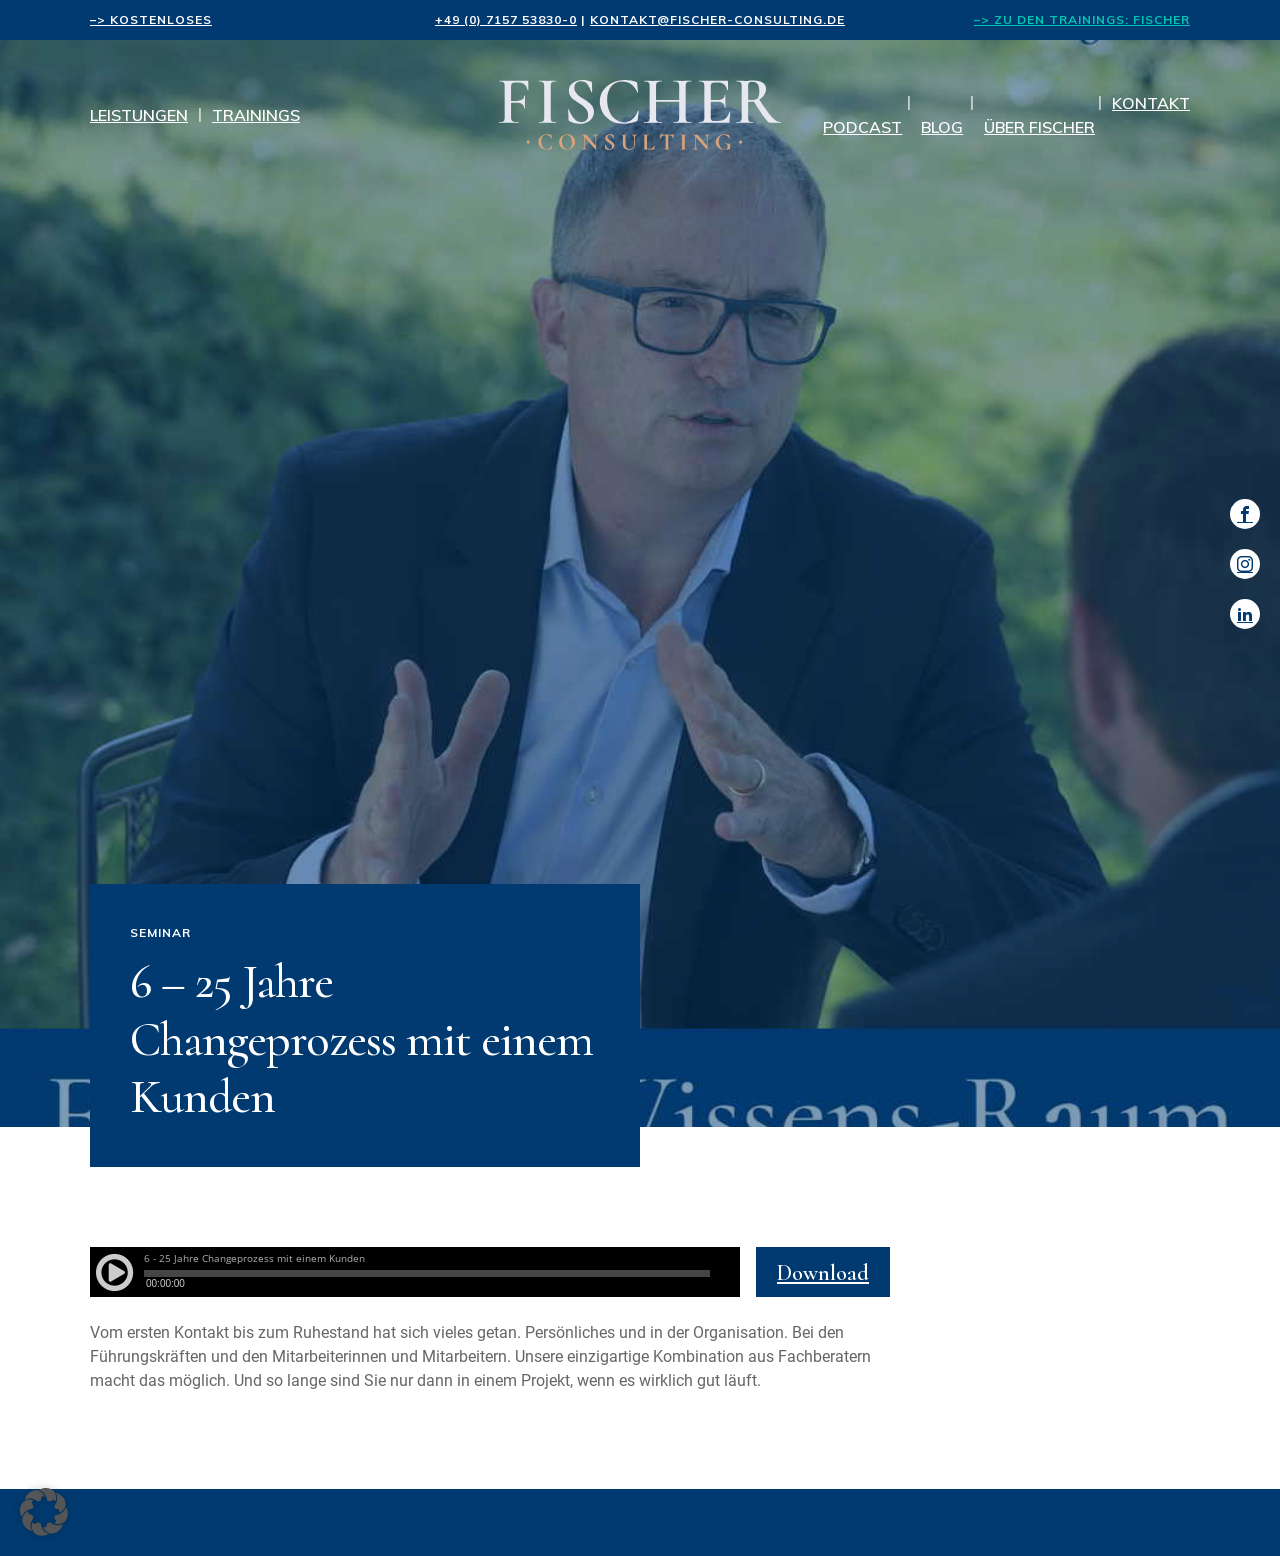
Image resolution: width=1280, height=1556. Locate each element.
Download (823, 1273)
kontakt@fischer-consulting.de (717, 19)
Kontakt (1151, 103)
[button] (44, 1512)
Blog (942, 127)
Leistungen (139, 115)
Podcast (862, 127)
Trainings (256, 115)
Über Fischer (1039, 127)
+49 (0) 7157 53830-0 (506, 19)
